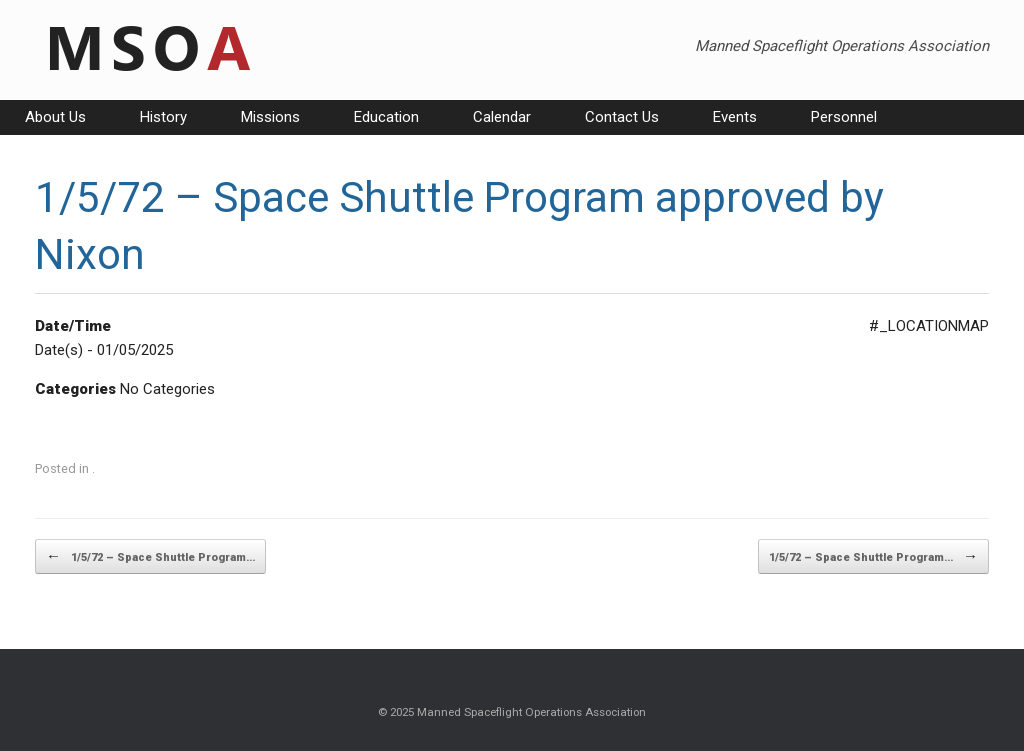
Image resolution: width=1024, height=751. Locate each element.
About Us (55, 117)
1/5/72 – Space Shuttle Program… (150, 556)
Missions (270, 117)
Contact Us (622, 117)
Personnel (844, 117)
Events (735, 117)
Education (386, 117)
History (163, 117)
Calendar (502, 117)
